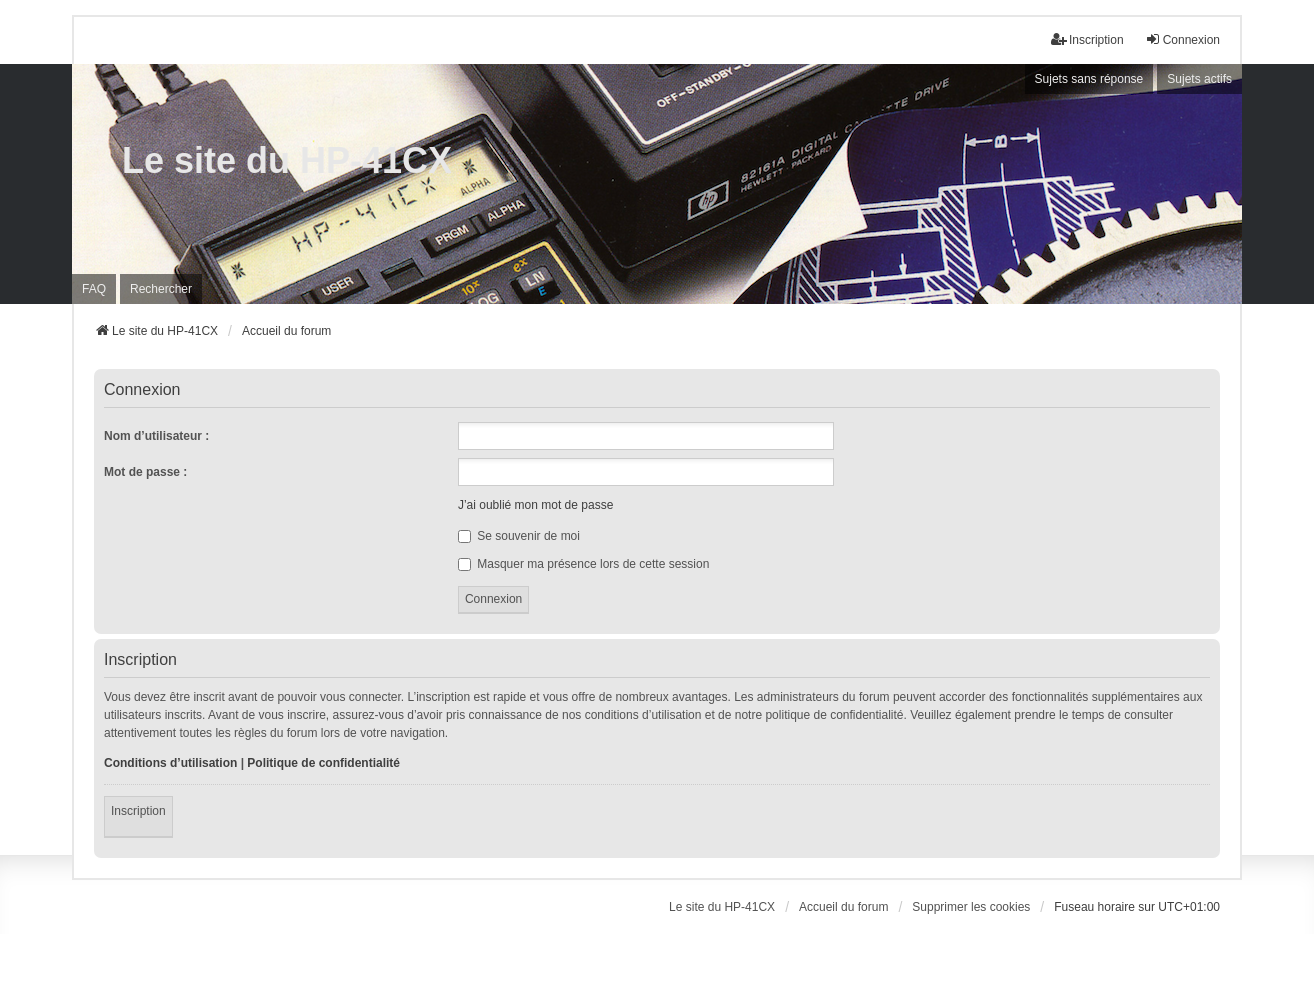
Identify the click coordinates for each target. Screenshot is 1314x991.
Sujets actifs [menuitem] (1199, 79)
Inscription (138, 811)
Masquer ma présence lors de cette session (583, 564)
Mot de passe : (145, 472)
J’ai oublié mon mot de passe (535, 505)
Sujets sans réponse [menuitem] (1089, 79)
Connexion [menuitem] (1182, 39)
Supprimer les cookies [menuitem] (971, 907)
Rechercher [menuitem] (161, 289)
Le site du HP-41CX (287, 160)
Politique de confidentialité (323, 763)
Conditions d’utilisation (170, 763)
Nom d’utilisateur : (156, 436)
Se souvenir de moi (519, 536)
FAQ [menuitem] (94, 289)
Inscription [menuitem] (1087, 39)
